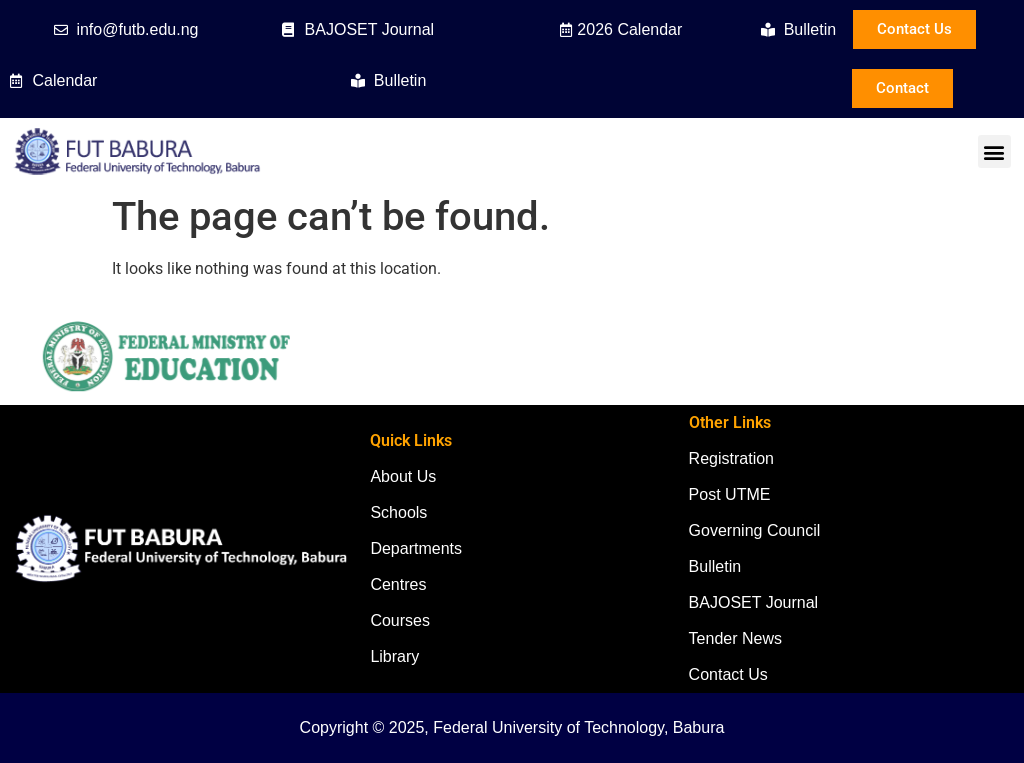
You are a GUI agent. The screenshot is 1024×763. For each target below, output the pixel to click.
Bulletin (715, 566)
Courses (400, 620)
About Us (403, 476)
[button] (994, 151)
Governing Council (755, 530)
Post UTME (730, 494)
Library (394, 656)
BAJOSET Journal (754, 602)
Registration (731, 458)
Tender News (735, 638)
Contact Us (728, 674)
